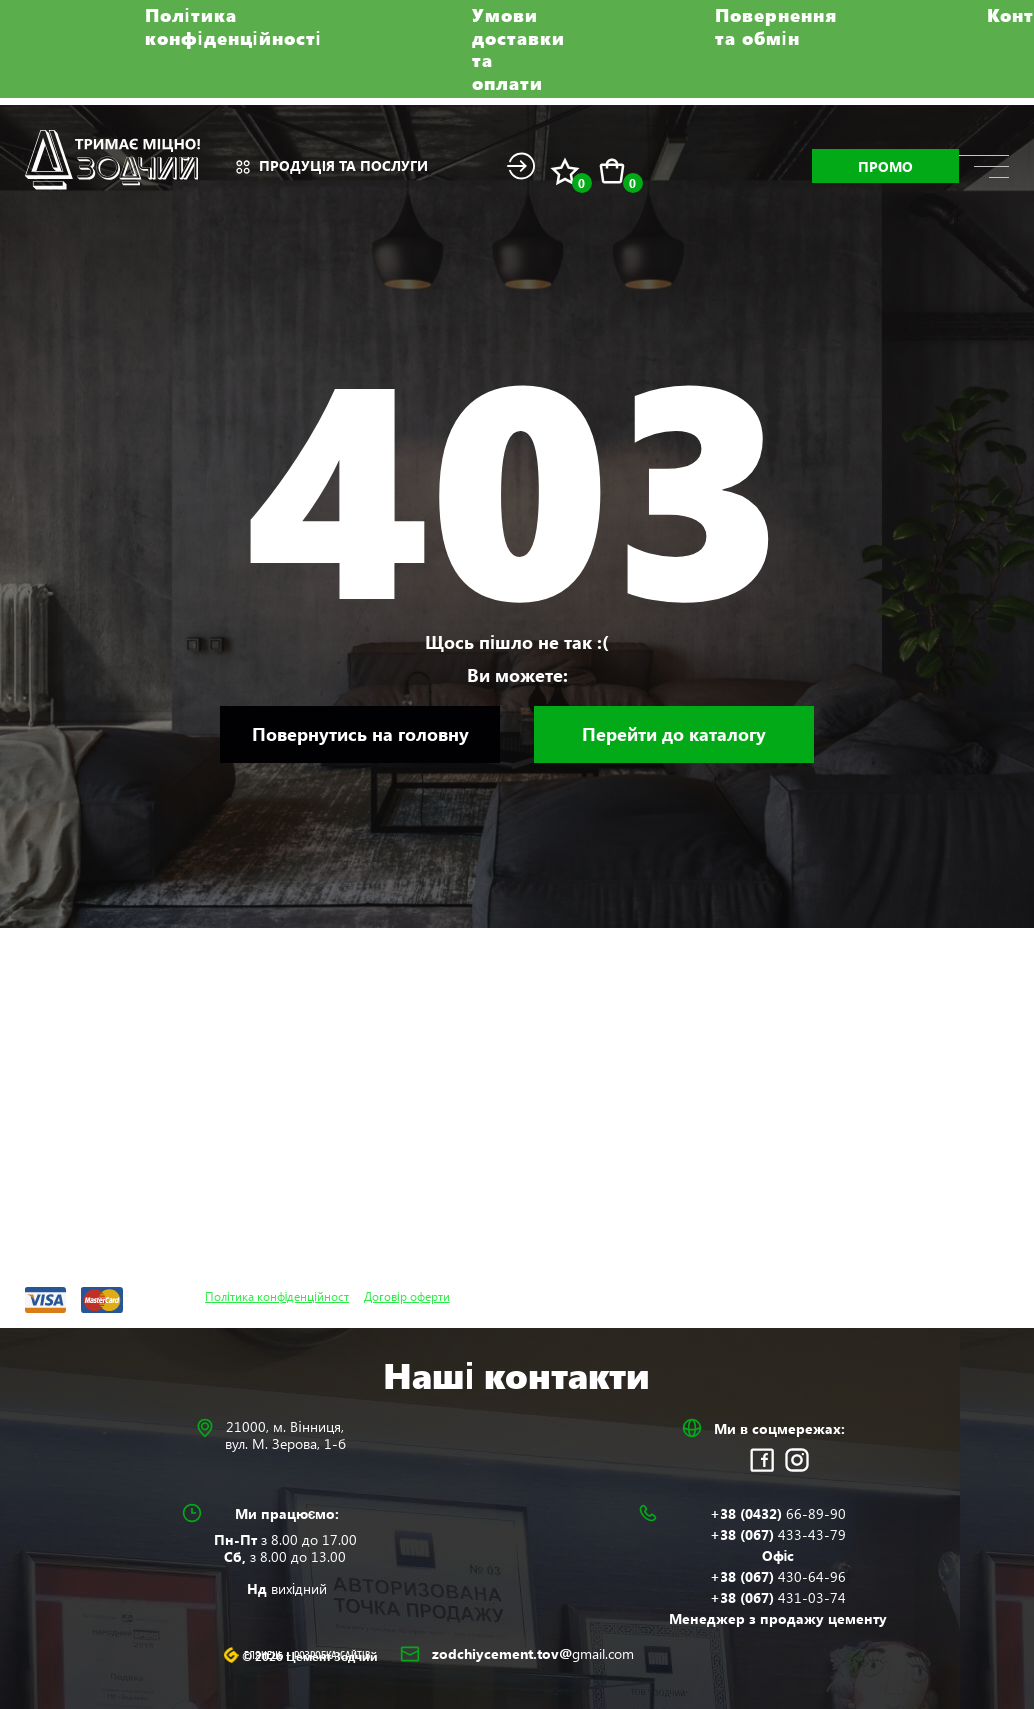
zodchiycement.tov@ (533, 1653)
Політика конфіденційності (233, 26)
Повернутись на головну (360, 734)
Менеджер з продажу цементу (778, 1618)
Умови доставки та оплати (518, 49)
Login (521, 166)
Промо (885, 166)
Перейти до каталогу (674, 734)
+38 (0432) (778, 1513)
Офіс (778, 1555)
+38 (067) (778, 1534)
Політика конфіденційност (277, 1296)
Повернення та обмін (776, 26)
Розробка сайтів (332, 1656)
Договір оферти (407, 1296)
